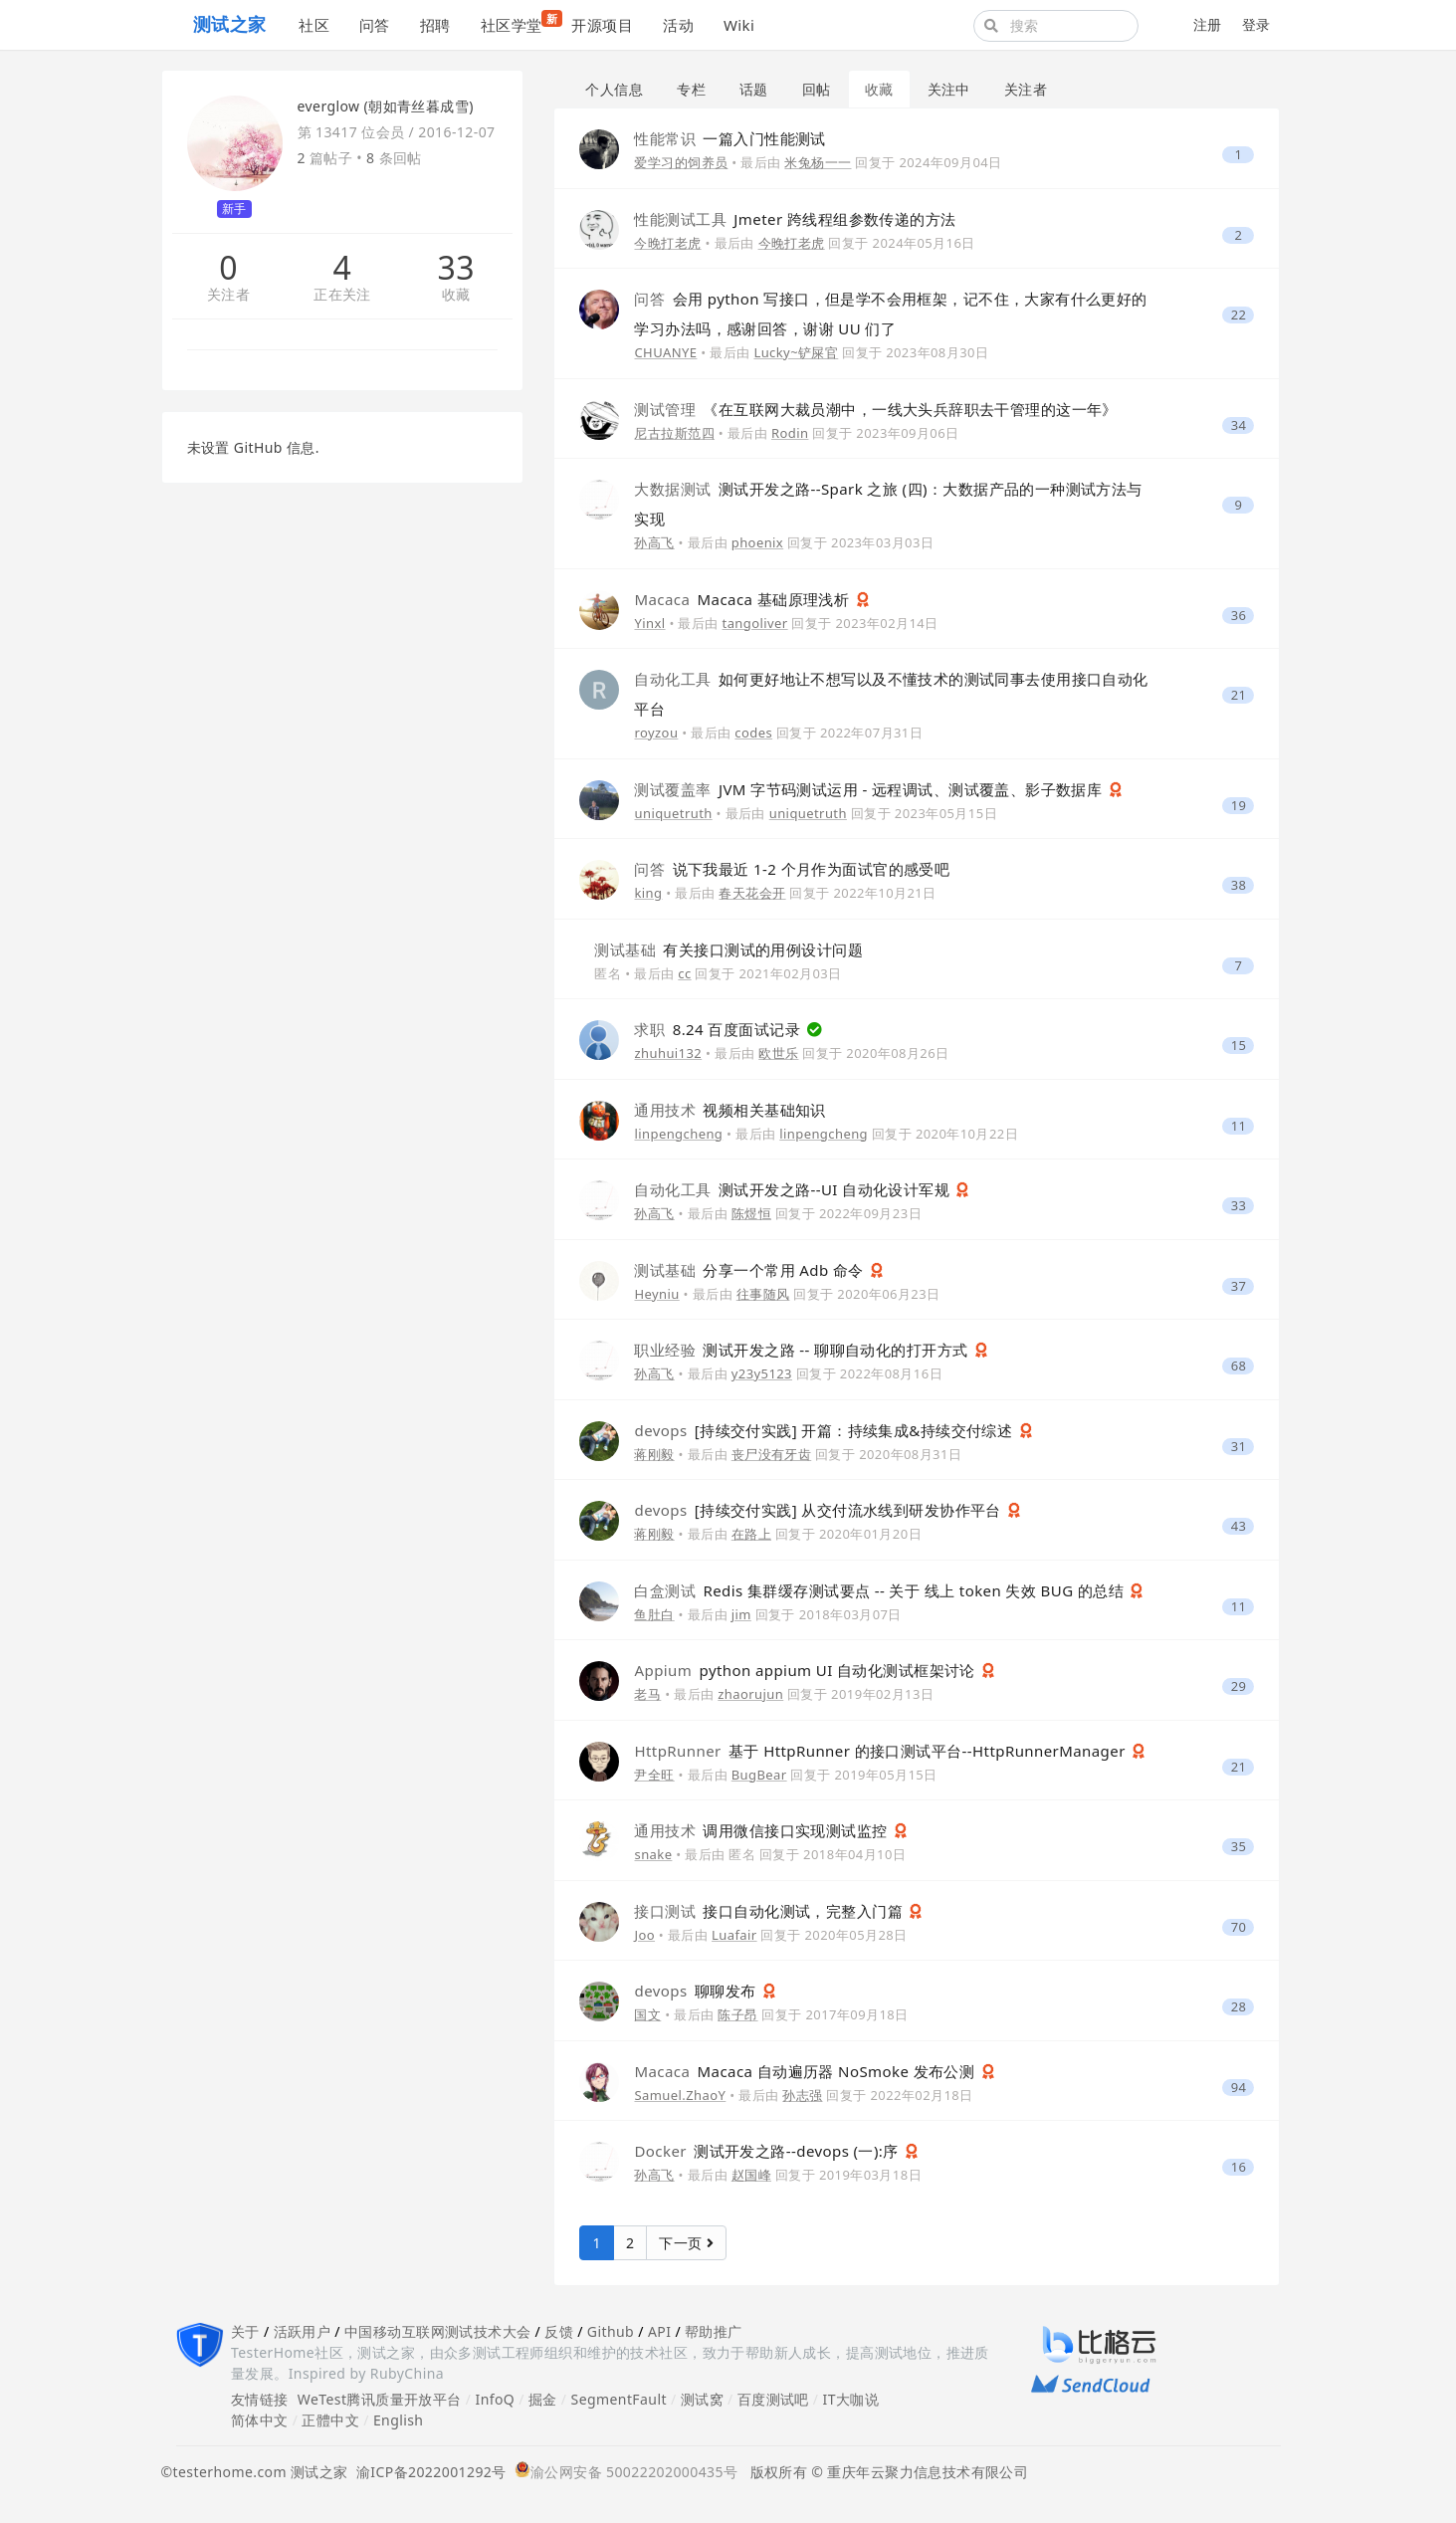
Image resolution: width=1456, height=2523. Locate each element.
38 (1239, 885)
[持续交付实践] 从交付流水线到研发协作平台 (819, 1510)
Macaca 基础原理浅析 (743, 599)
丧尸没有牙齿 (771, 1454)
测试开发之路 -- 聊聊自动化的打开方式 (802, 1350)
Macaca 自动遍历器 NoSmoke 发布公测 (806, 2071)
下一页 (686, 2242)
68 (1239, 1366)
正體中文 (330, 2420)
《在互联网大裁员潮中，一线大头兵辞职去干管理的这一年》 (875, 409)
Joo (644, 1935)
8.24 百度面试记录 (719, 1029)
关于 (245, 2331)
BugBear (759, 1775)
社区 (314, 25)
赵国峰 (751, 2175)
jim (741, 1614)
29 (1239, 1686)
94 (1239, 2087)
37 (1239, 1286)
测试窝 (702, 2399)
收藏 (456, 295)
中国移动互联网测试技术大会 (437, 2331)
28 (1239, 2006)
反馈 (558, 2331)
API (659, 2331)
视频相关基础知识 (729, 1110)
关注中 (949, 89)
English (398, 2420)
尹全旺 (654, 1775)
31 (1239, 1446)
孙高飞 (654, 542)
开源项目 (602, 25)
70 (1239, 1927)
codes (753, 732)
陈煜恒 (751, 1213)
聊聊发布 (696, 1990)
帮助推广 (713, 2331)
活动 (678, 25)
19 (1239, 805)
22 (1239, 315)
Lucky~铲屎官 (795, 352)
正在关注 (342, 295)
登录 (1256, 24)
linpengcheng (678, 1134)
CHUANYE (665, 352)
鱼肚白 (654, 1614)
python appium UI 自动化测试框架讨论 (806, 1670)
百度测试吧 (773, 2399)
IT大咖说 (851, 2399)
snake (653, 1854)
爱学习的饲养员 (681, 162)
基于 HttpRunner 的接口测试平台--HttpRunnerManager (882, 1751)
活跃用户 (302, 2331)
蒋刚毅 (654, 1454)
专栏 (691, 89)
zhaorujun (750, 1694)
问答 (374, 25)
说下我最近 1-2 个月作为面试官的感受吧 (791, 869)
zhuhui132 (668, 1053)
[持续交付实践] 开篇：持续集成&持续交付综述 (825, 1430)
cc (684, 973)
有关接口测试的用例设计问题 (728, 949)
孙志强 (802, 2095)
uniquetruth (673, 813)
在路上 (751, 1534)
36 (1239, 615)
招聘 (435, 25)
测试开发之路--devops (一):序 (768, 2151)
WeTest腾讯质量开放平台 (380, 2399)
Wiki (739, 25)
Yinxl (649, 623)
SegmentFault (619, 2399)
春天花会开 (752, 893)
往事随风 (763, 1294)
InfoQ (495, 2399)
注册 (1207, 24)
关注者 (228, 295)
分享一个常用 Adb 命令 (751, 1270)
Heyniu (656, 1294)
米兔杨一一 (817, 162)
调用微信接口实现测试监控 (762, 1830)
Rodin (789, 433)
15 (1239, 1045)
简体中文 (260, 2420)
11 (1239, 1126)
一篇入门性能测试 (729, 138)
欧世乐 (778, 1053)
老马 (647, 1694)
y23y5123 (761, 1373)
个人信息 (614, 89)
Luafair (734, 1935)
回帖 (816, 89)
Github (610, 2331)
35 (1239, 1846)
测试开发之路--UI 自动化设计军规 (793, 1189)
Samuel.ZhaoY (680, 2095)
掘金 (542, 2399)
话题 (753, 89)
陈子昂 (737, 2014)
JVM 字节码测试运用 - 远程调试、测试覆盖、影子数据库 (870, 789)
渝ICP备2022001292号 (427, 2471)
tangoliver (755, 623)
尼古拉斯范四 (674, 433)
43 (1239, 1526)
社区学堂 (519, 22)
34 (1239, 425)
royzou (656, 732)
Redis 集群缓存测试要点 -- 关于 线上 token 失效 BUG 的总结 (881, 1590)
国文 (647, 2014)
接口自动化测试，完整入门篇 (770, 1911)
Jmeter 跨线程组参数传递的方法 (794, 219)
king (648, 893)
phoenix (757, 542)
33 (456, 268)
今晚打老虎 (667, 243)
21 (1239, 695)
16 (1239, 2167)
